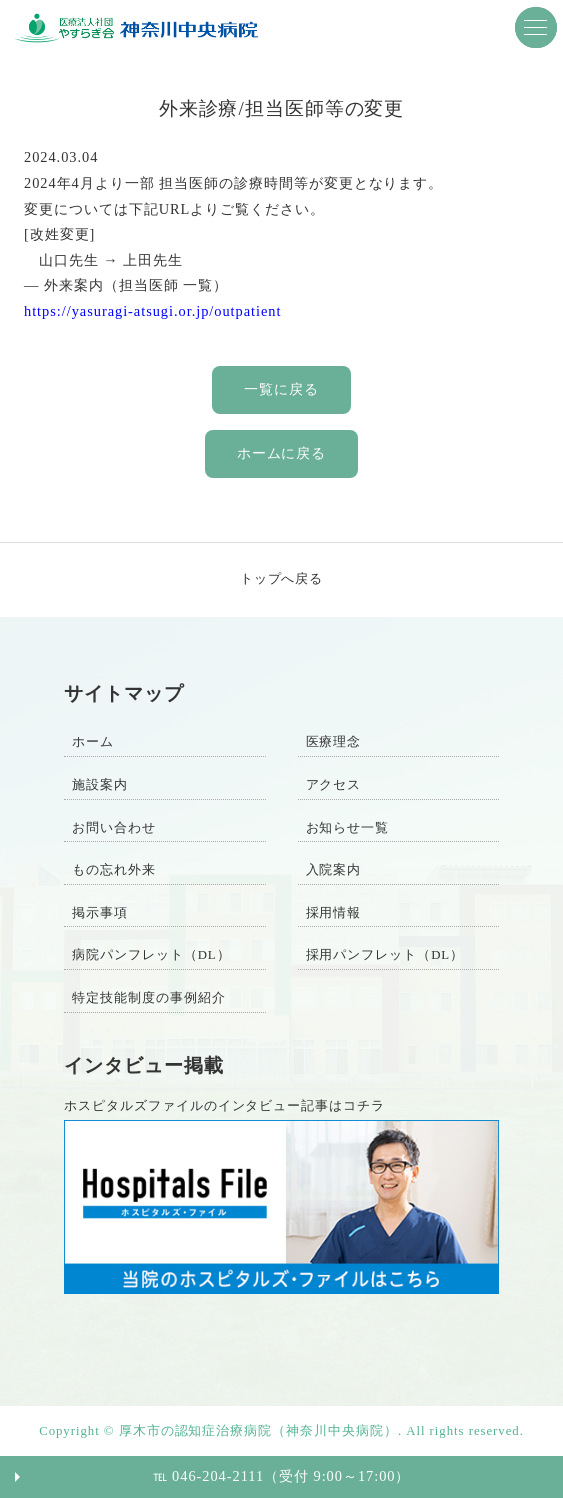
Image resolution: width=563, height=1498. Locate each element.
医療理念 (334, 742)
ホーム (93, 742)
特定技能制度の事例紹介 (149, 998)
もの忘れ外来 (114, 870)
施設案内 (100, 785)
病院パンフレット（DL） (151, 955)
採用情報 (334, 913)
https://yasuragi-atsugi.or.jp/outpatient (152, 311)
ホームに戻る (282, 453)
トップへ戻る (282, 579)
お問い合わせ (114, 828)
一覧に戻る (281, 389)
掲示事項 (100, 913)
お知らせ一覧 (348, 828)
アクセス (334, 785)
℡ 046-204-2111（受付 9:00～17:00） (282, 1476)
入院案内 (334, 870)
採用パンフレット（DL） (385, 955)
